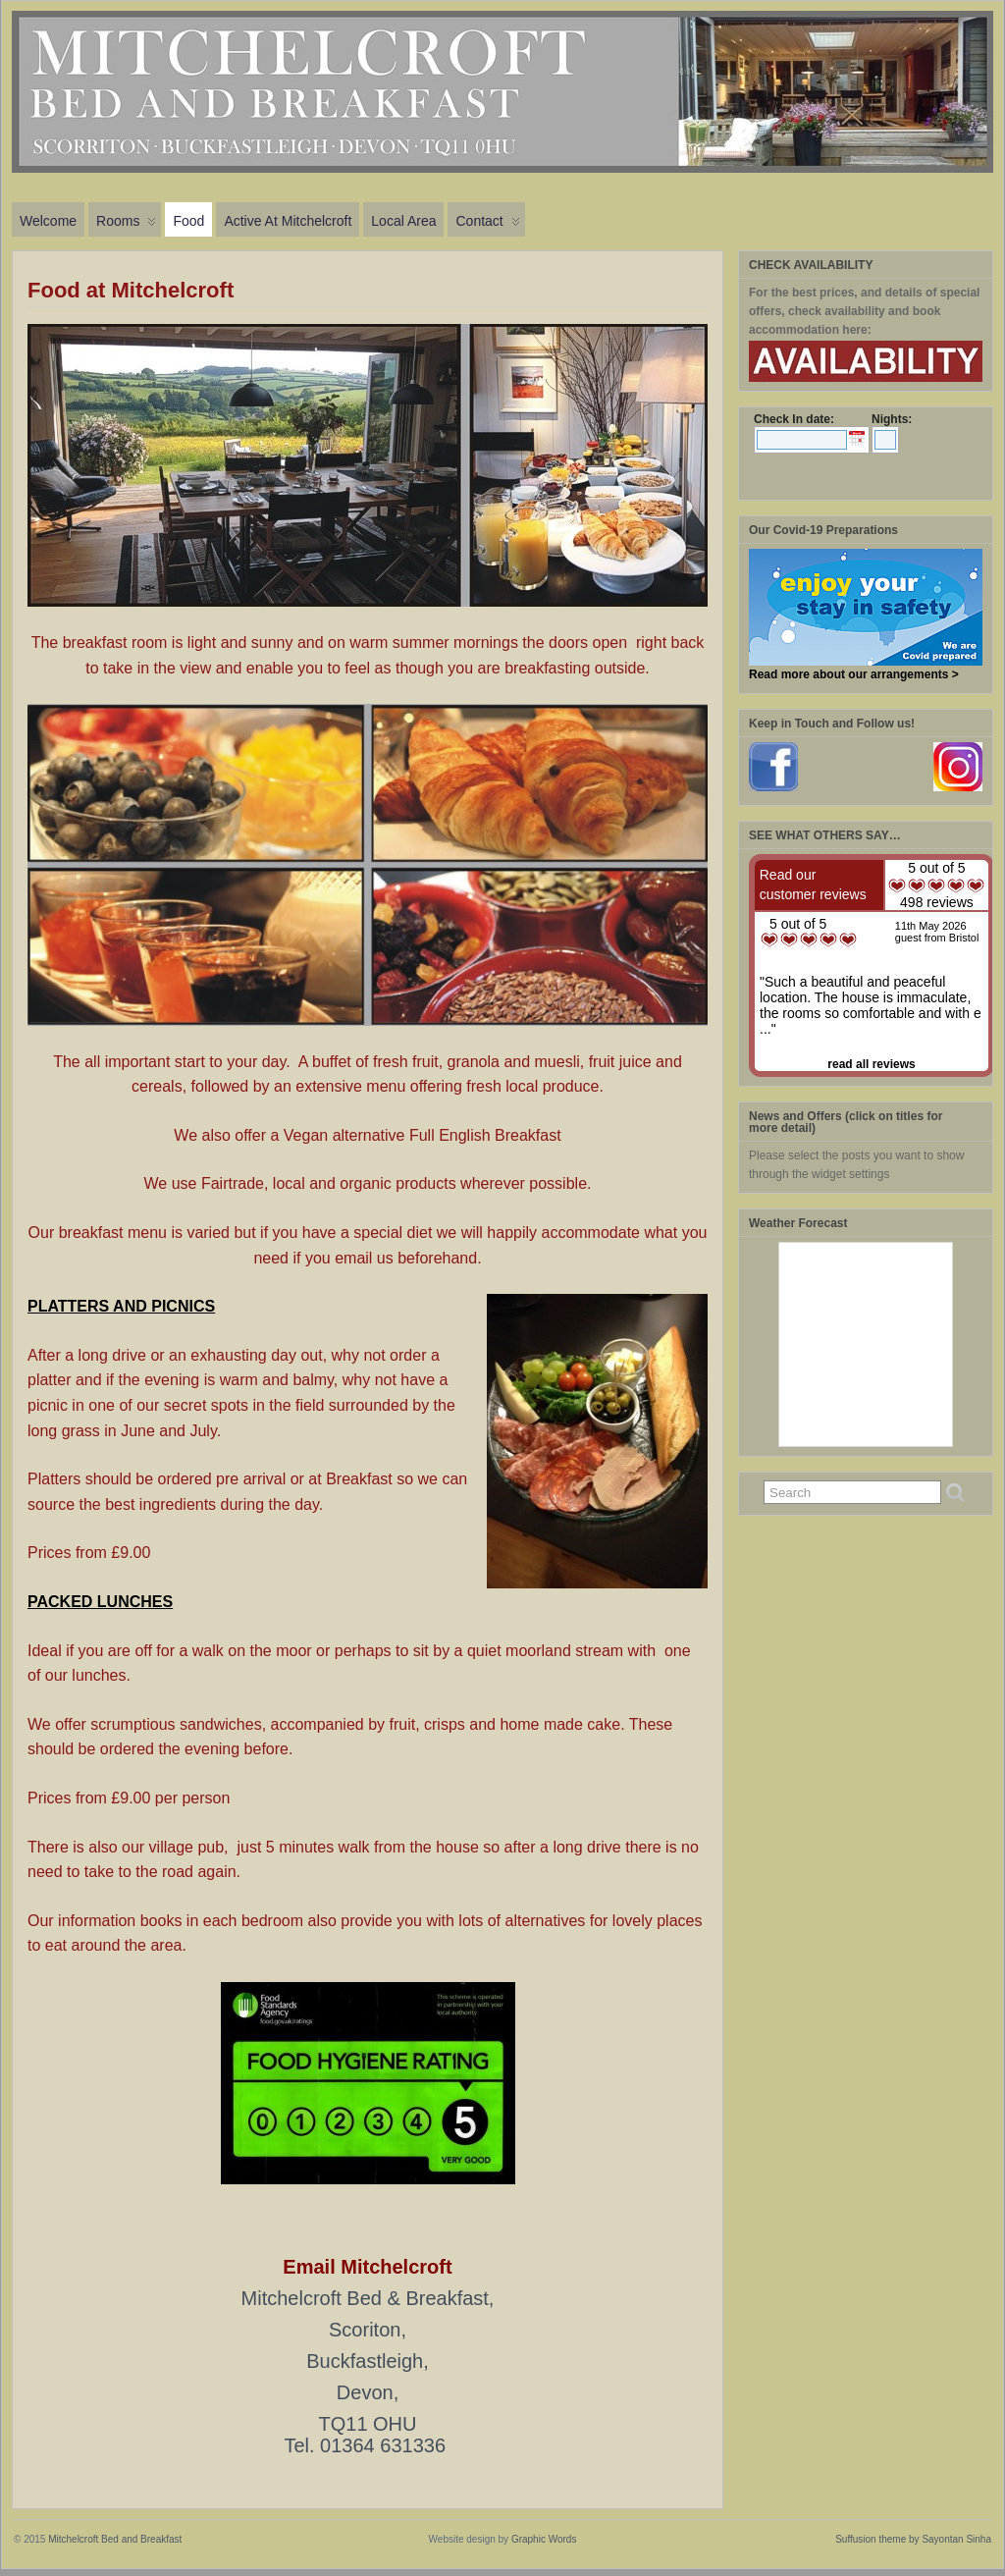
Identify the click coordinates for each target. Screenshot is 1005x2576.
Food (188, 221)
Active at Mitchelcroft (287, 221)
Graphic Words (544, 2539)
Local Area (403, 221)
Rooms (126, 225)
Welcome (48, 221)
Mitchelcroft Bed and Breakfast (115, 2539)
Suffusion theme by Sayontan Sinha (913, 2539)
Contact (487, 225)
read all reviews (871, 1064)
